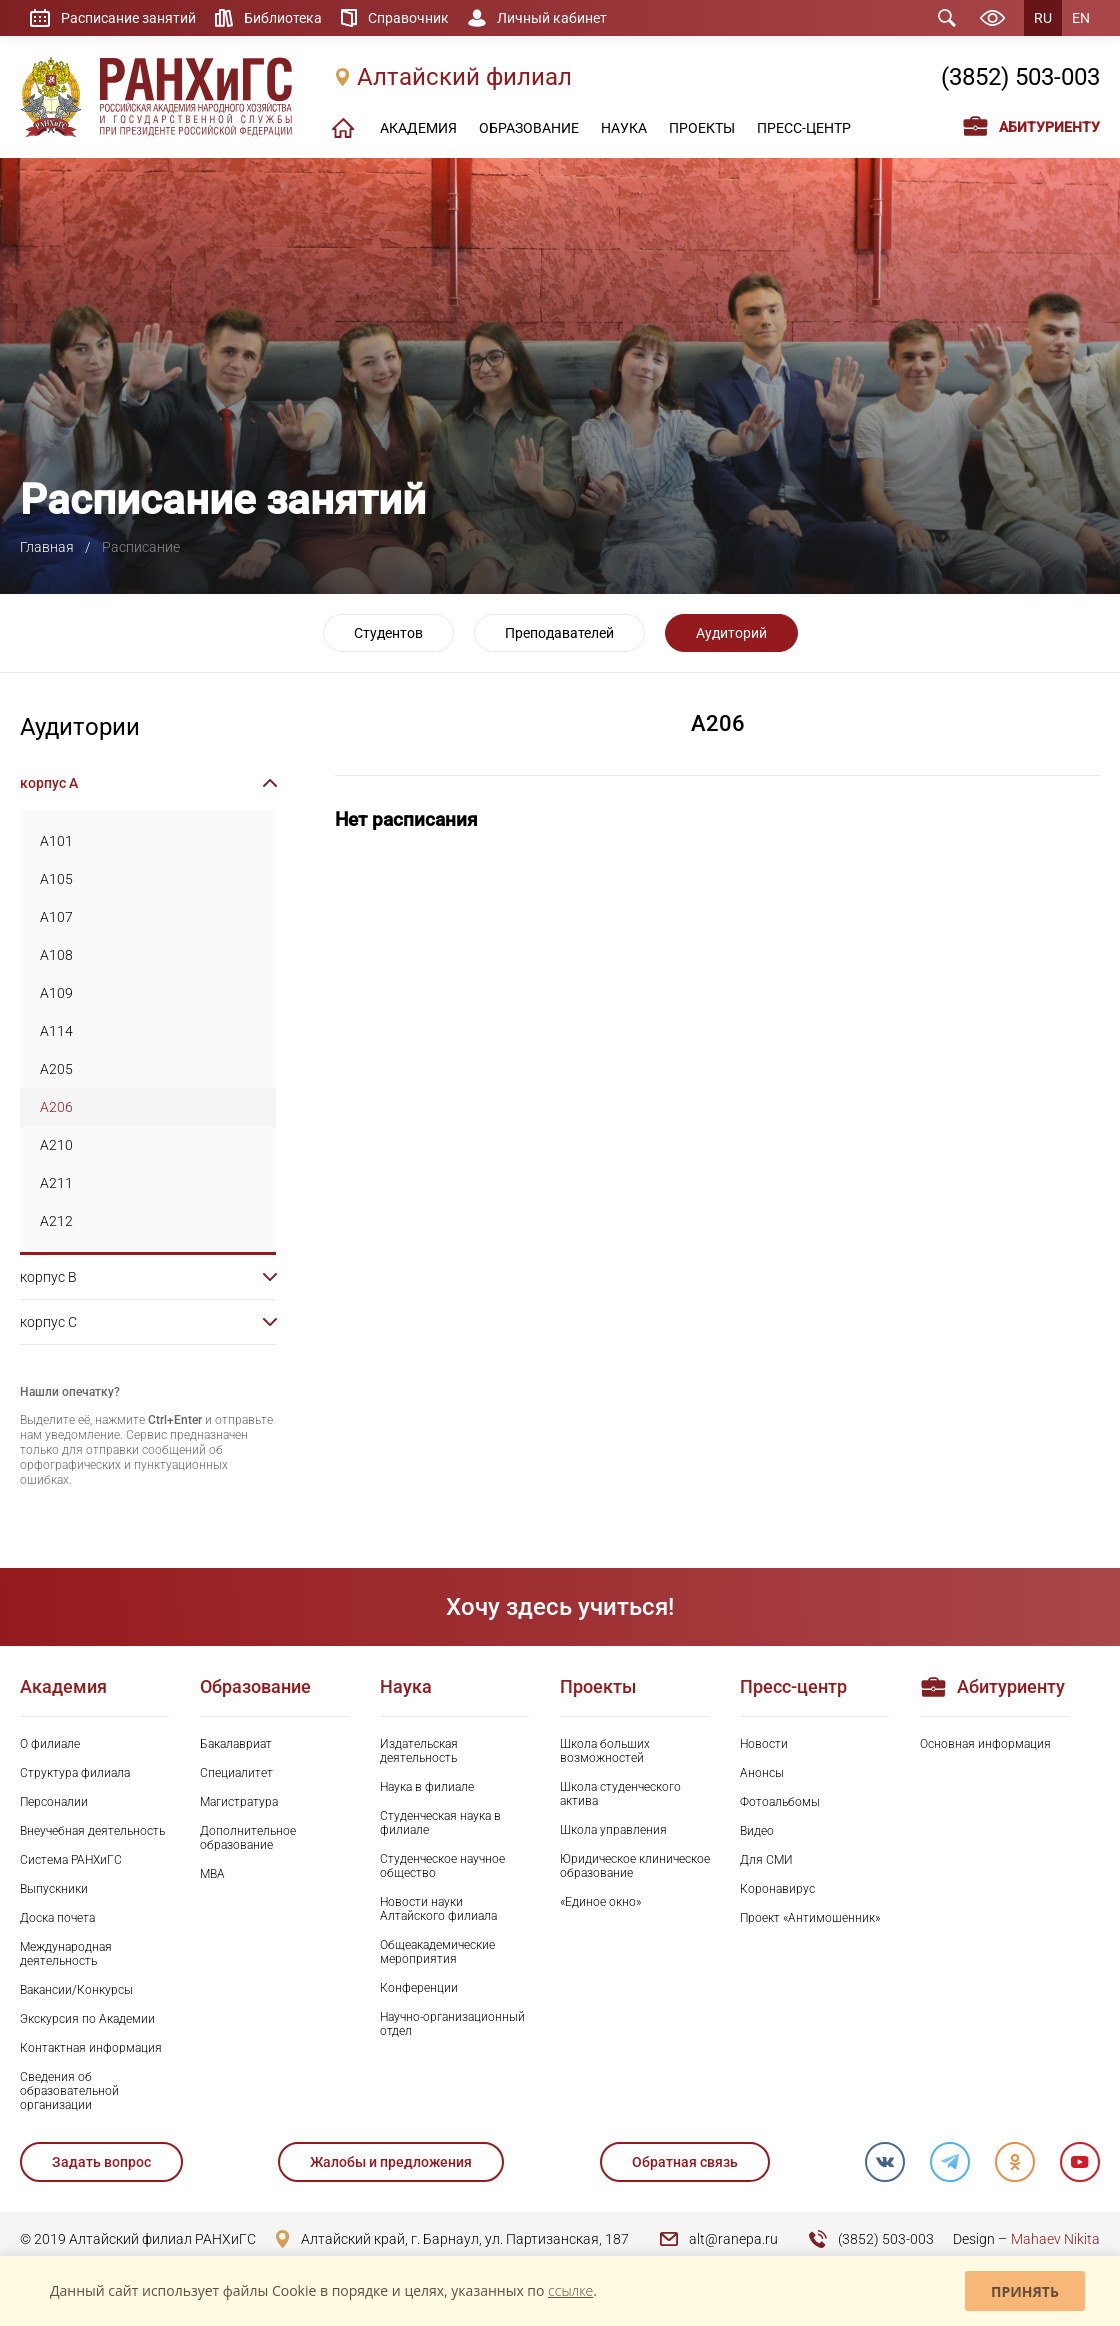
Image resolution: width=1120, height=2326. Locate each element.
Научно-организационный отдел (452, 2024)
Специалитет (236, 1773)
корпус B (48, 1277)
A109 (56, 993)
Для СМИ (766, 1860)
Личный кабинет (552, 18)
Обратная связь (685, 2162)
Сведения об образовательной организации (69, 2091)
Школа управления (613, 1830)
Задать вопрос (101, 2162)
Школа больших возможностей (605, 1751)
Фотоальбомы (780, 1802)
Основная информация (985, 1744)
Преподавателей (559, 633)
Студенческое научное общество (442, 1866)
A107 (56, 917)
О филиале (50, 1744)
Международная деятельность (66, 1954)
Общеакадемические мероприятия (437, 1952)
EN (1081, 18)
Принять (1025, 2291)
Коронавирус (777, 1889)
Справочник (408, 18)
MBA (212, 1874)
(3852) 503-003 (1020, 77)
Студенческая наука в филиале (440, 1823)
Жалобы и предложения (391, 2162)
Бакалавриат (236, 1744)
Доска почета (57, 1918)
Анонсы (762, 1773)
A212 (56, 1221)
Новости (764, 1744)
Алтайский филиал (464, 77)
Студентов (388, 633)
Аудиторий (731, 633)
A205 (56, 1069)
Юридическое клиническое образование (635, 1866)
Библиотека (283, 18)
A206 (56, 1107)
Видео (757, 1831)
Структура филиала (75, 1773)
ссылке (570, 2290)
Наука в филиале (427, 1787)
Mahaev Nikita (1055, 2239)
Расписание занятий (128, 18)
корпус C (48, 1322)
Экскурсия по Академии (87, 2019)
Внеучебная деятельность (92, 1831)
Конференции (419, 1988)
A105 (56, 879)
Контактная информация (91, 2048)
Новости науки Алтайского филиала (438, 1909)
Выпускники (54, 1889)
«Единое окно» (600, 1902)
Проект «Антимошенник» (810, 1918)
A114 (56, 1031)
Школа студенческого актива (620, 1794)
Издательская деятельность (419, 1751)
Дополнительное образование (248, 1838)
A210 (56, 1145)
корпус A (49, 783)
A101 (56, 841)
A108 (56, 955)
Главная (47, 547)
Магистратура (239, 1802)
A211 (56, 1183)
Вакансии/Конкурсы (76, 1990)
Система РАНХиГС (71, 1860)
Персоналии (54, 1802)
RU (1043, 18)
